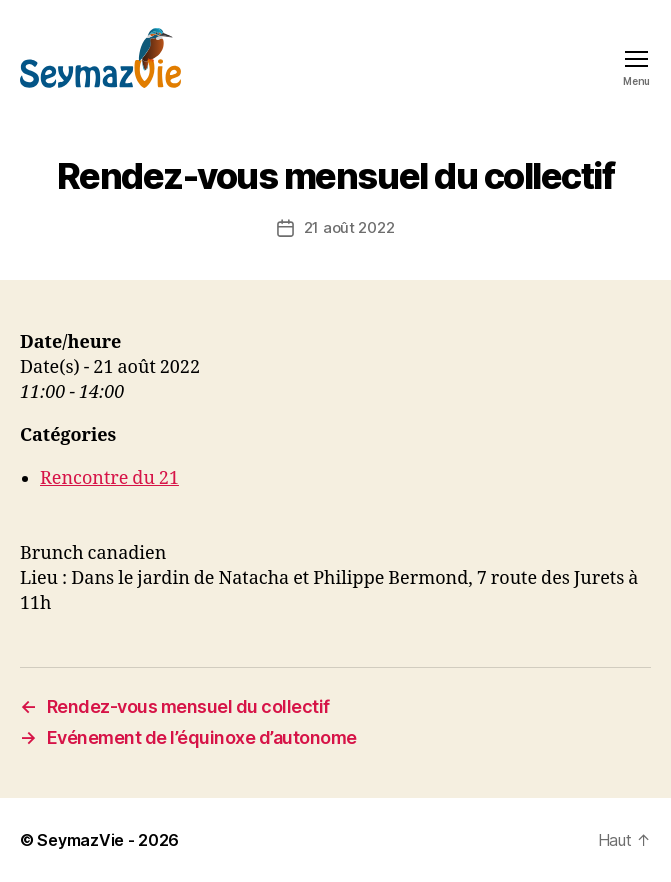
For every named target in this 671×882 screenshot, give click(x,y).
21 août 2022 (349, 227)
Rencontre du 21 (109, 478)
